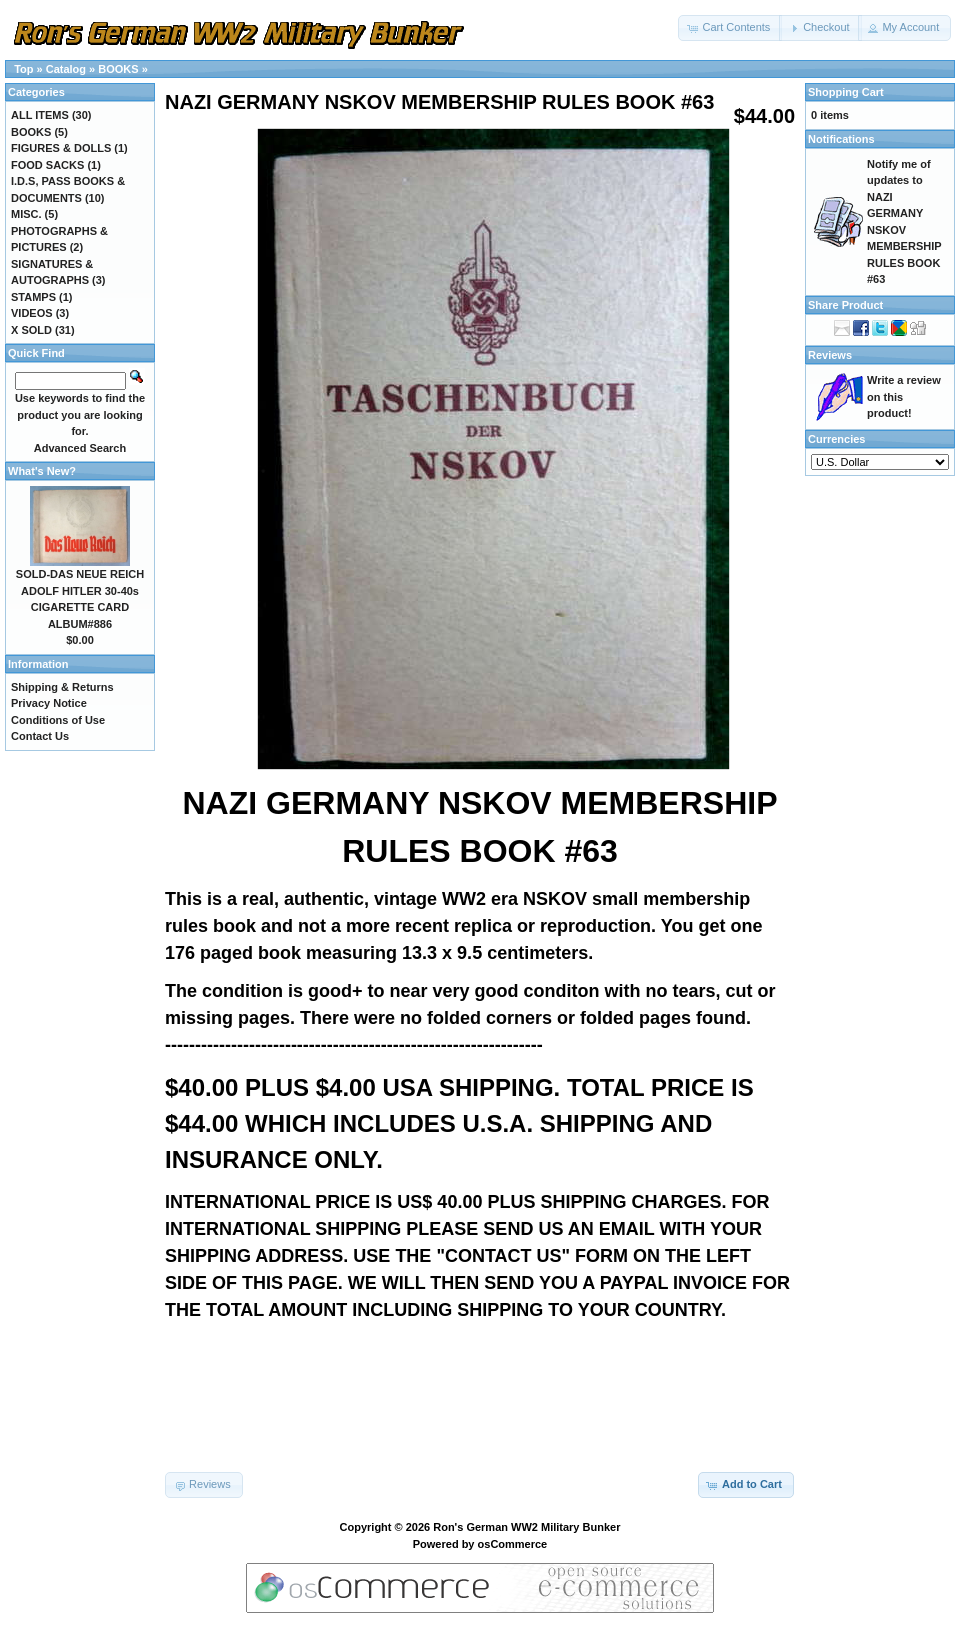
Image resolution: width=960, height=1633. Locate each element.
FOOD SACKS (47, 165)
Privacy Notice (49, 703)
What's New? (42, 471)
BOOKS (118, 69)
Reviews (830, 355)
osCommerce (513, 1544)
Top (23, 69)
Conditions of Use (58, 720)
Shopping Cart (846, 92)
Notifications (841, 139)
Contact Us (40, 736)
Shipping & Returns (62, 687)
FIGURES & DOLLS (61, 148)
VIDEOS (32, 313)
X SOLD (31, 330)
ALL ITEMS (40, 115)
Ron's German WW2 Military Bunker (526, 1527)
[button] (730, 28)
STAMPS (33, 297)
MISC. (26, 214)
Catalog (66, 69)
